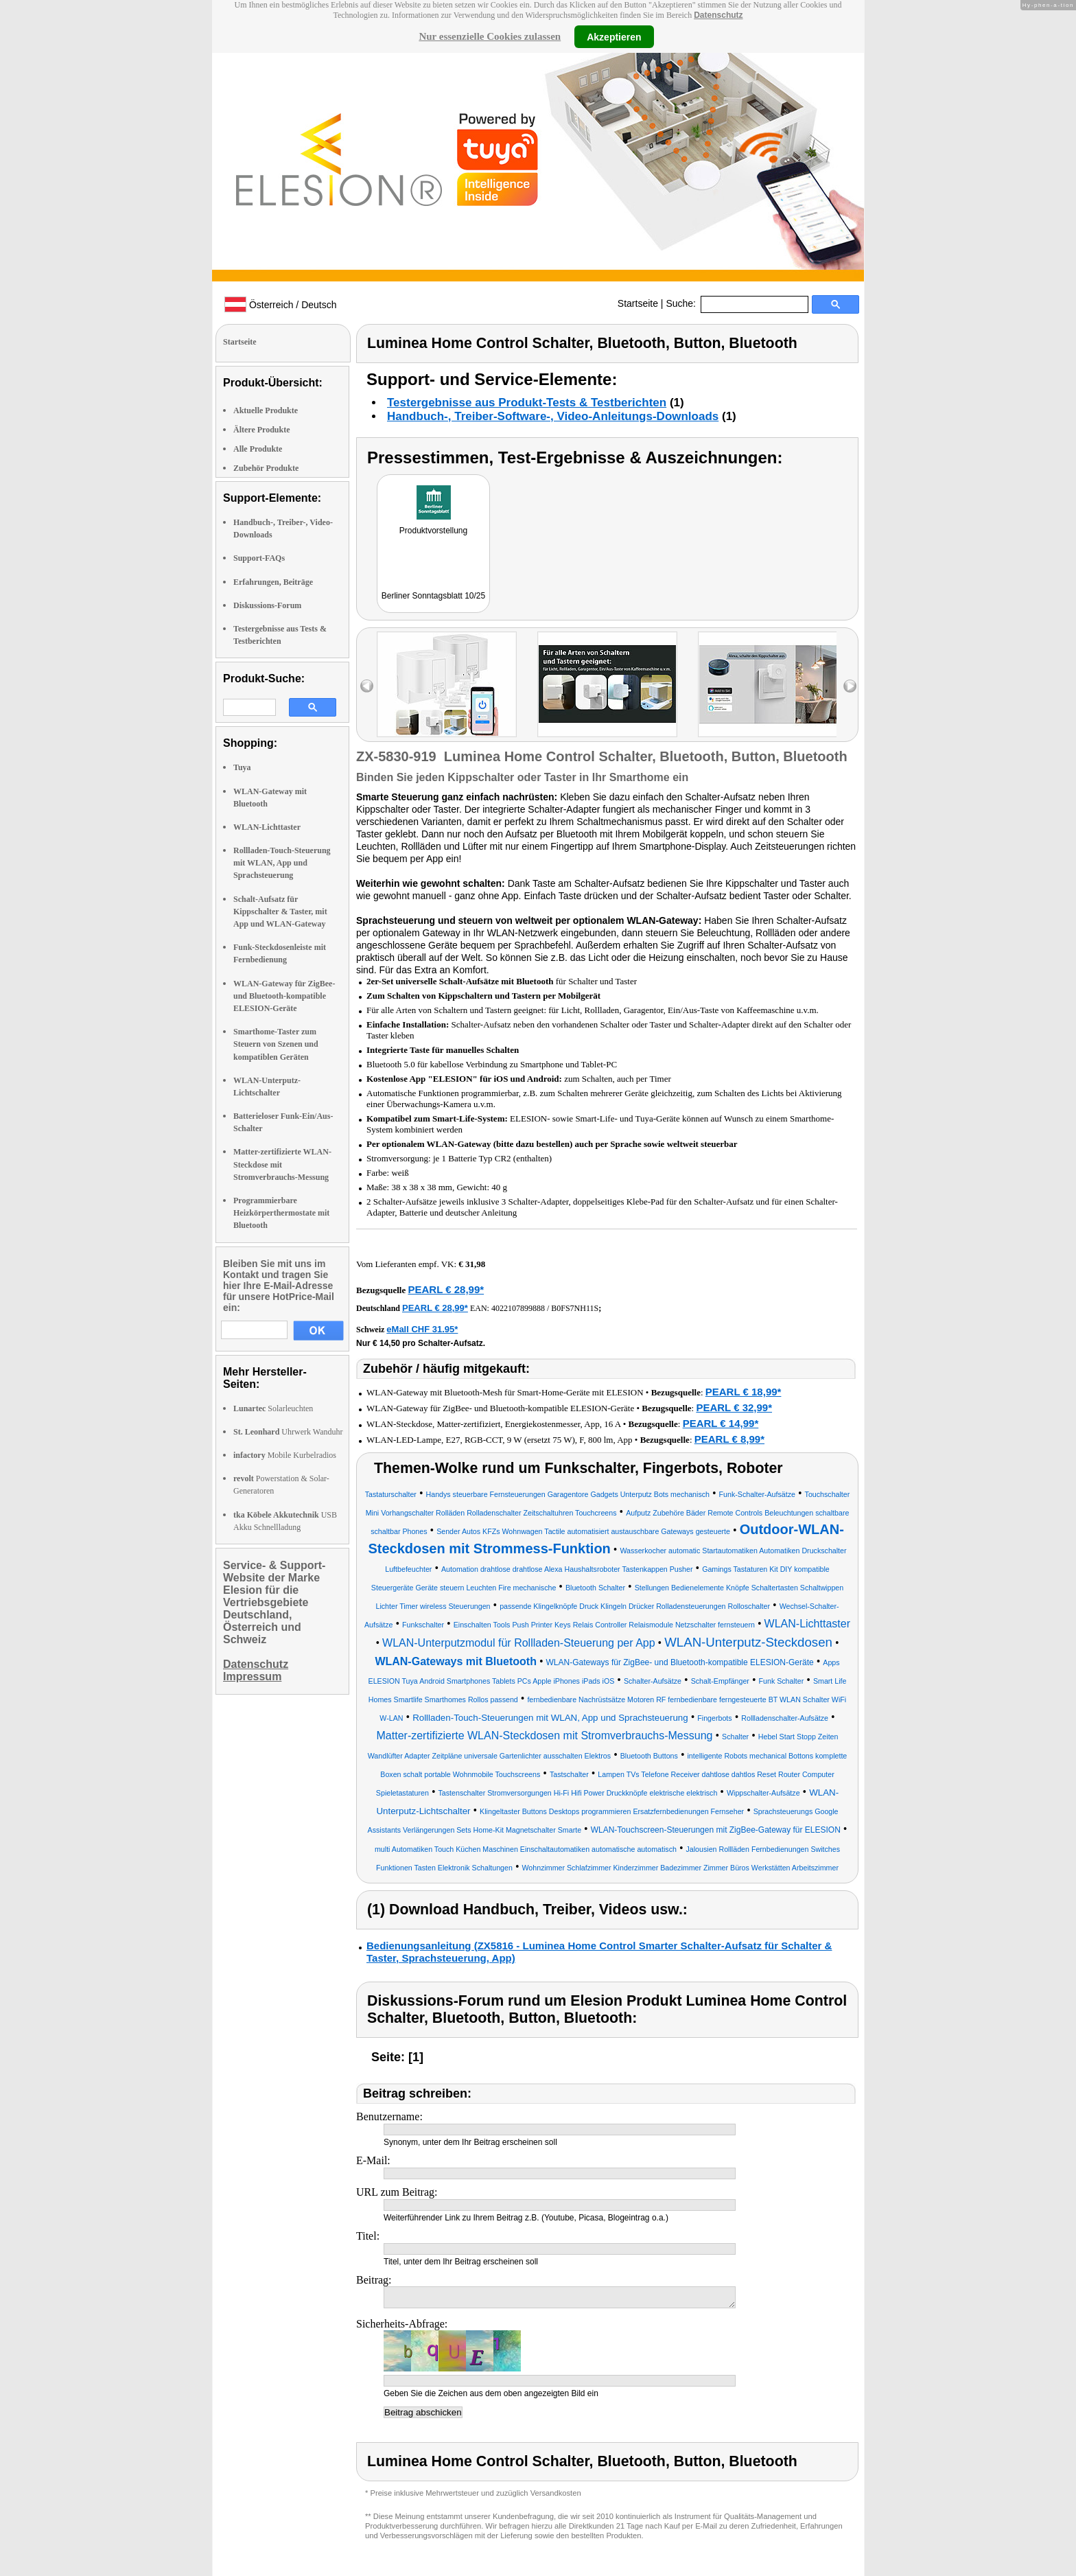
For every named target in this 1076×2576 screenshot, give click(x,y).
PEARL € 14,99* (721, 1423)
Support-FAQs (259, 558)
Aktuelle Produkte (265, 410)
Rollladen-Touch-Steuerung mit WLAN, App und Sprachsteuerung (282, 863)
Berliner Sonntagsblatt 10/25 (433, 596)
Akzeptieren (614, 36)
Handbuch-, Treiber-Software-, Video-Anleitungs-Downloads (552, 416)
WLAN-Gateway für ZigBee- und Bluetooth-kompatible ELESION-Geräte (284, 996)
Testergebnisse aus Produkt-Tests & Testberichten (526, 402)
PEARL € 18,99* (743, 1391)
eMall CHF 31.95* (422, 1329)
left (366, 686)
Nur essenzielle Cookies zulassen (490, 36)
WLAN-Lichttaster (267, 827)
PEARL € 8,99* (729, 1439)
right (849, 686)
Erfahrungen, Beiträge (273, 582)
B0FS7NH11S (574, 1308)
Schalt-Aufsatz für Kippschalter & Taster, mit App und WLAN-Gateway (280, 911)
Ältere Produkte (261, 429)
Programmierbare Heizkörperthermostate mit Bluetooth (281, 1213)
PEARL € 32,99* (734, 1407)
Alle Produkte (257, 449)
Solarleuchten (273, 1408)
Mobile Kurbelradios (284, 1455)
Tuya (242, 767)
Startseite (638, 303)
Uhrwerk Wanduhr (287, 1432)
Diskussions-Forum (267, 605)
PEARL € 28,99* (446, 1289)
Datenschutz (718, 15)
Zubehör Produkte (266, 468)
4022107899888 (518, 1308)
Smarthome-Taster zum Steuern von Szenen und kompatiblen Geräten (275, 1044)
